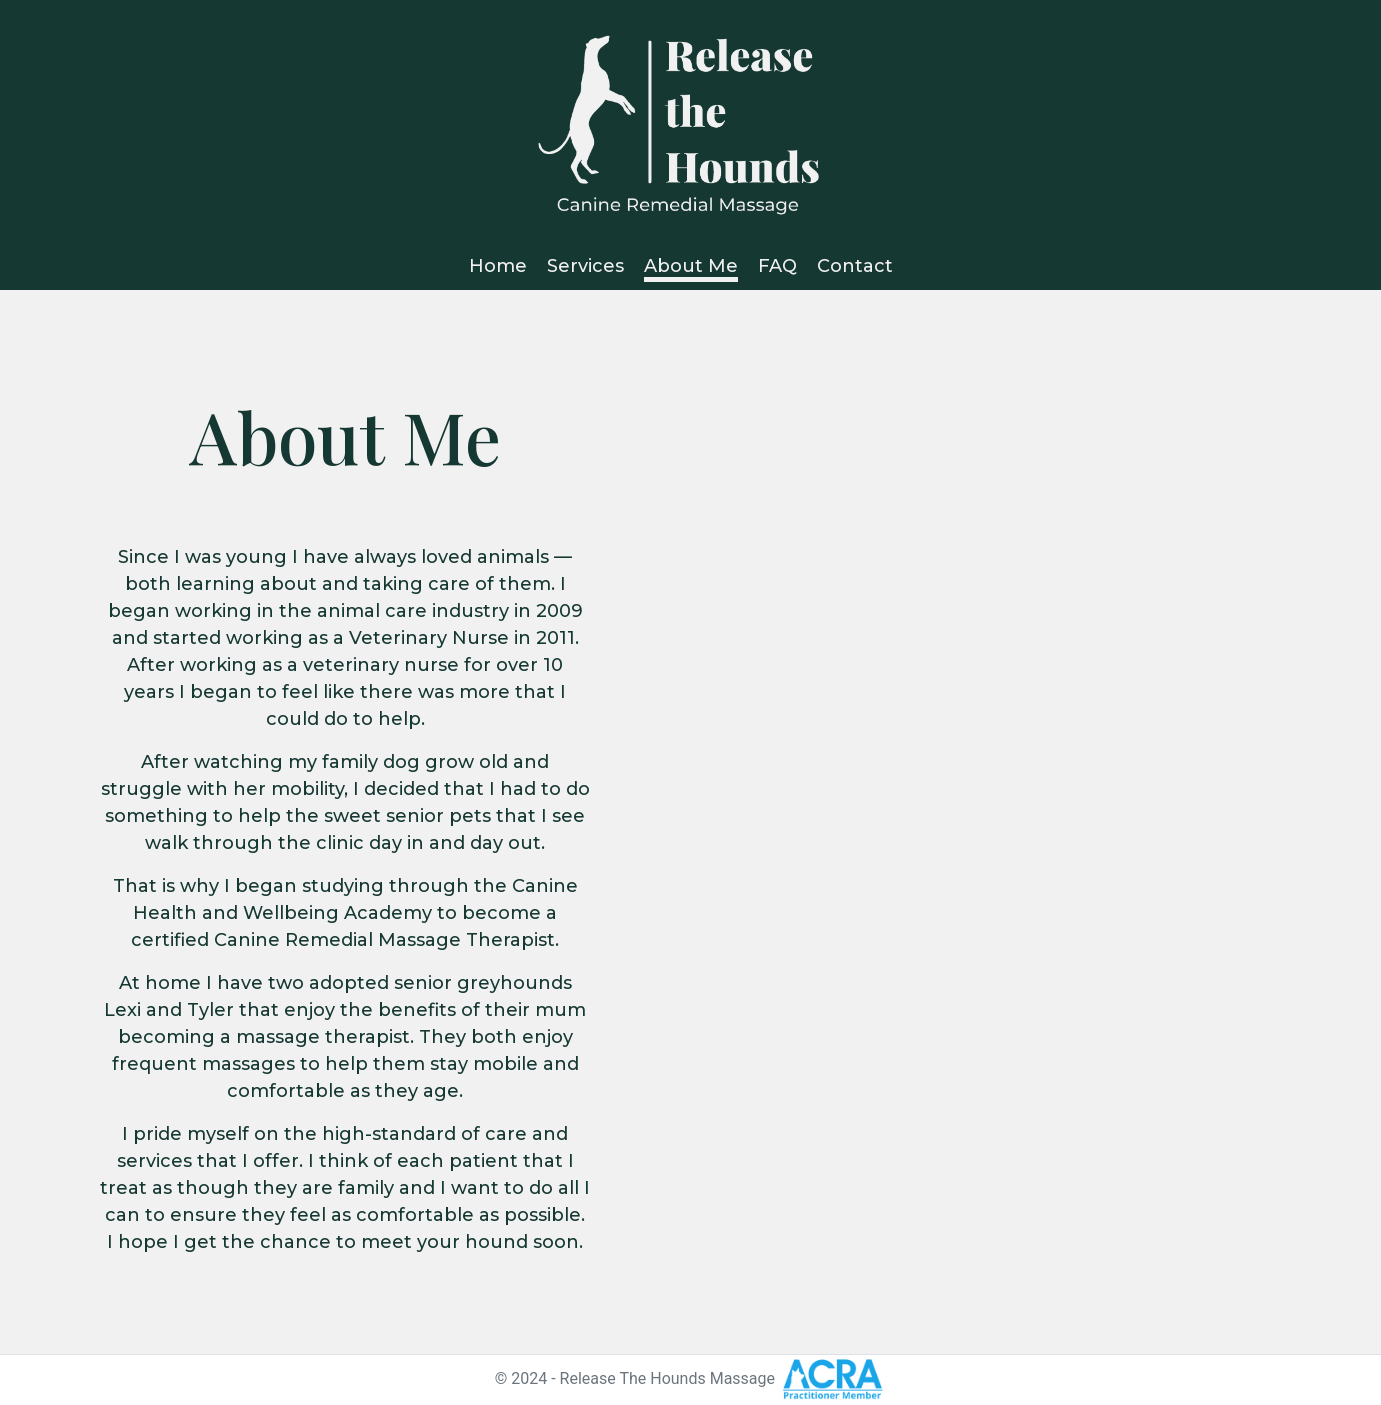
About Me (691, 266)
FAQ (777, 266)
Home (498, 266)
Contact (855, 266)
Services (585, 266)
